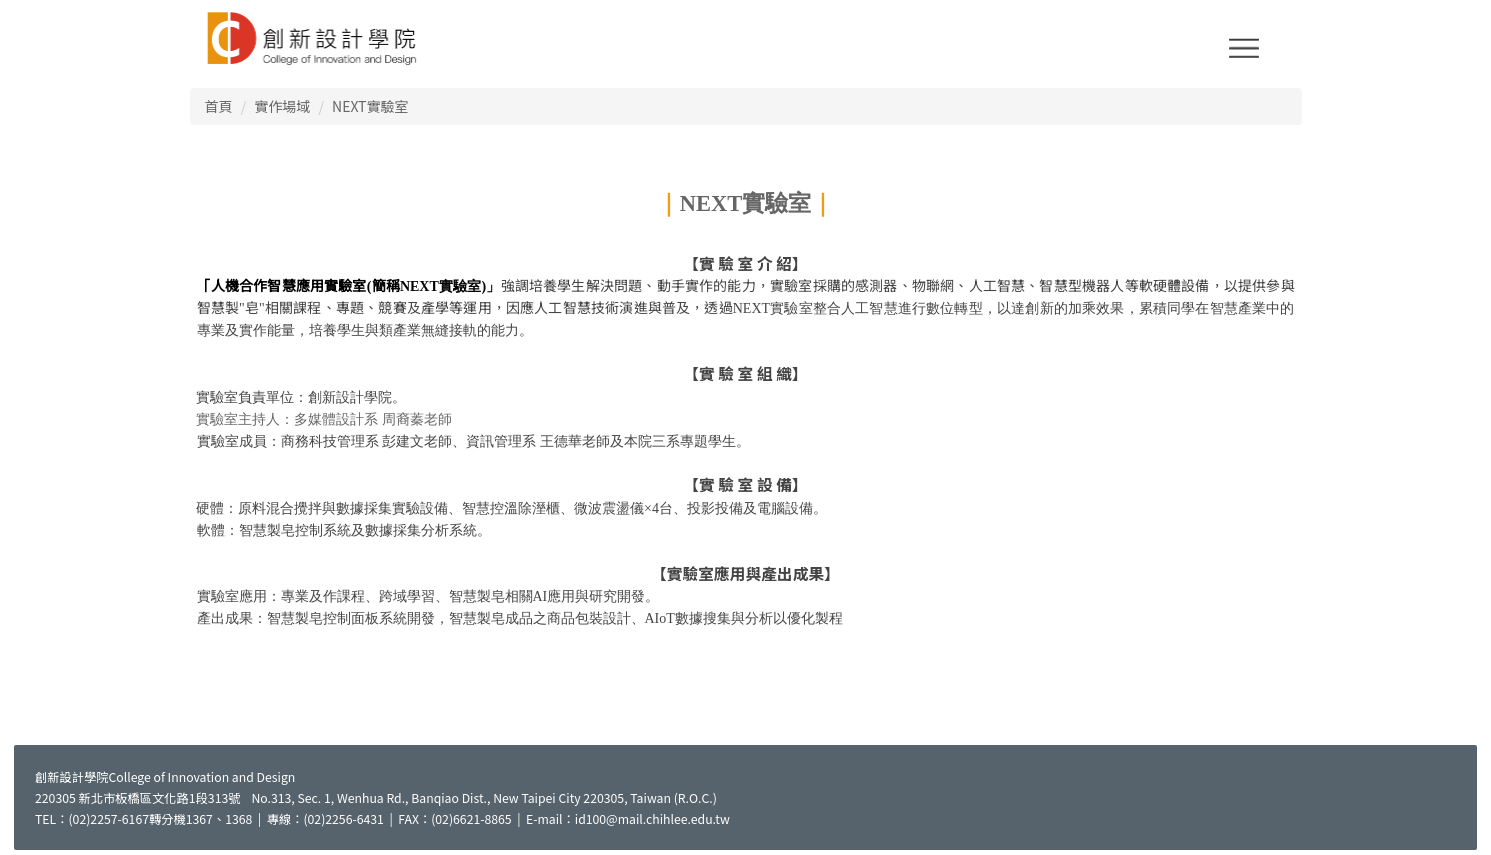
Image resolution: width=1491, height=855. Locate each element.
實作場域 (282, 106)
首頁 (219, 106)
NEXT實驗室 (370, 106)
